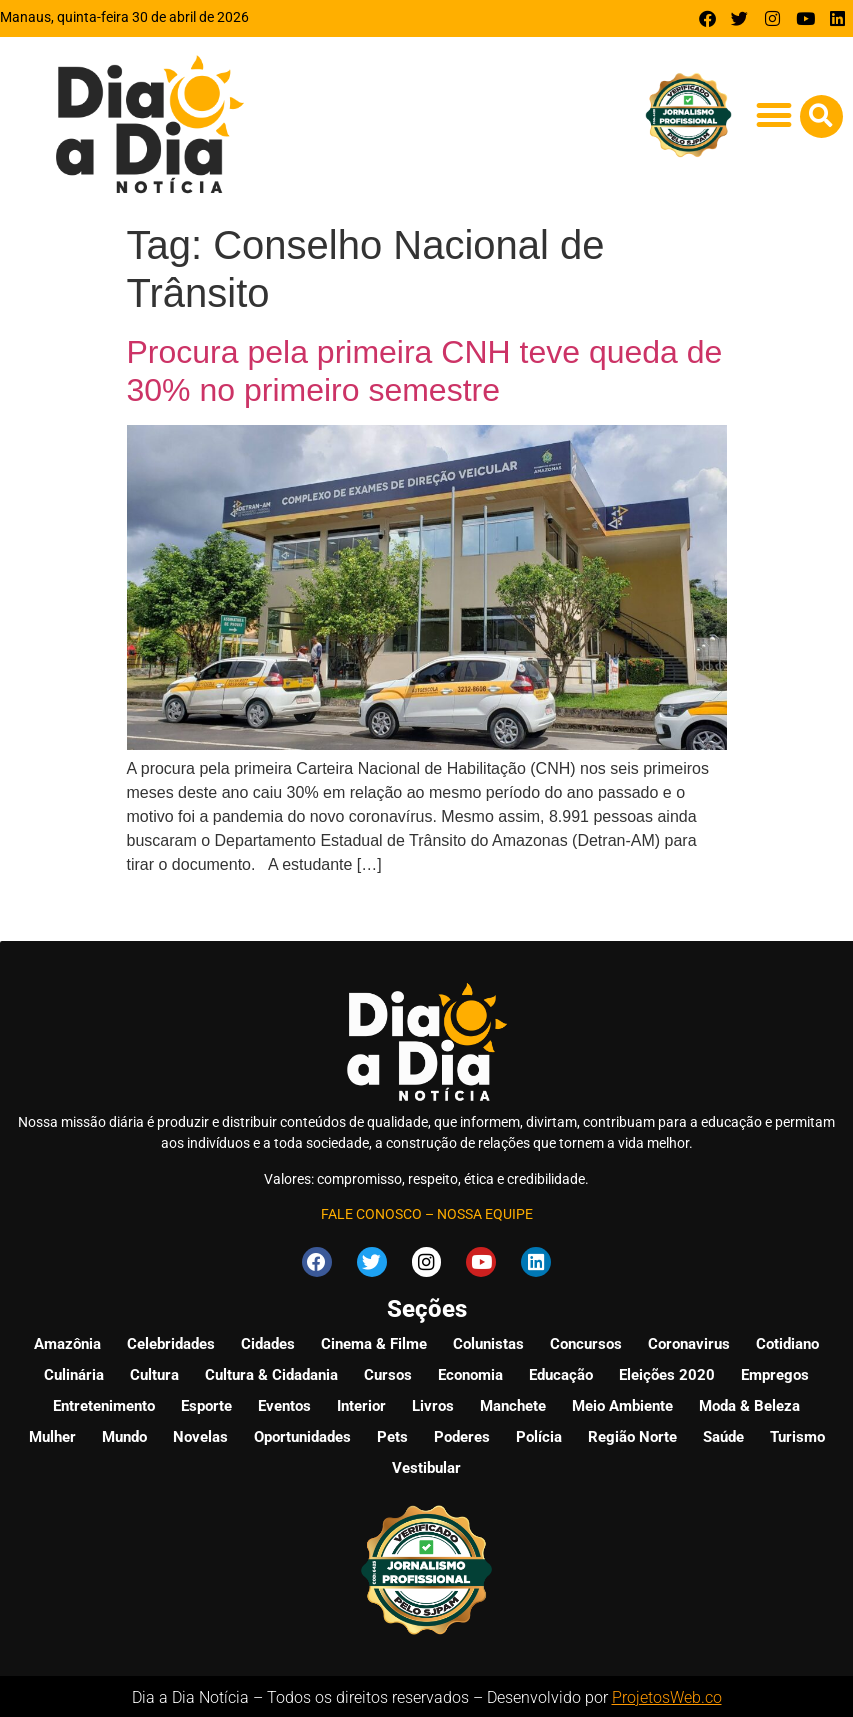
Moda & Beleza (749, 1403)
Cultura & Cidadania (271, 1372)
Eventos (284, 1403)
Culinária (74, 1372)
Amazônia (67, 1341)
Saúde (723, 1434)
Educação (561, 1372)
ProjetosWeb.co (667, 1694)
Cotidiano (787, 1341)
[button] (774, 114)
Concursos (586, 1341)
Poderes (462, 1434)
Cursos (388, 1372)
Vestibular (426, 1465)
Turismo (797, 1434)
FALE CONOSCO (371, 1214)
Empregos (775, 1372)
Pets (392, 1434)
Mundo (124, 1434)
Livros (433, 1403)
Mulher (52, 1434)
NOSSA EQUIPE (485, 1214)
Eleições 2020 (667, 1372)
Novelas (200, 1434)
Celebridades (171, 1341)
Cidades (268, 1341)
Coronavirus (689, 1341)
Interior (361, 1403)
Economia (470, 1372)
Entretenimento (104, 1403)
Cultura (154, 1372)
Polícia (539, 1434)
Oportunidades (302, 1434)
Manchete (513, 1403)
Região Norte (632, 1434)
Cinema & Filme (374, 1341)
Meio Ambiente (622, 1403)
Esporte (206, 1403)
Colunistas (488, 1341)
